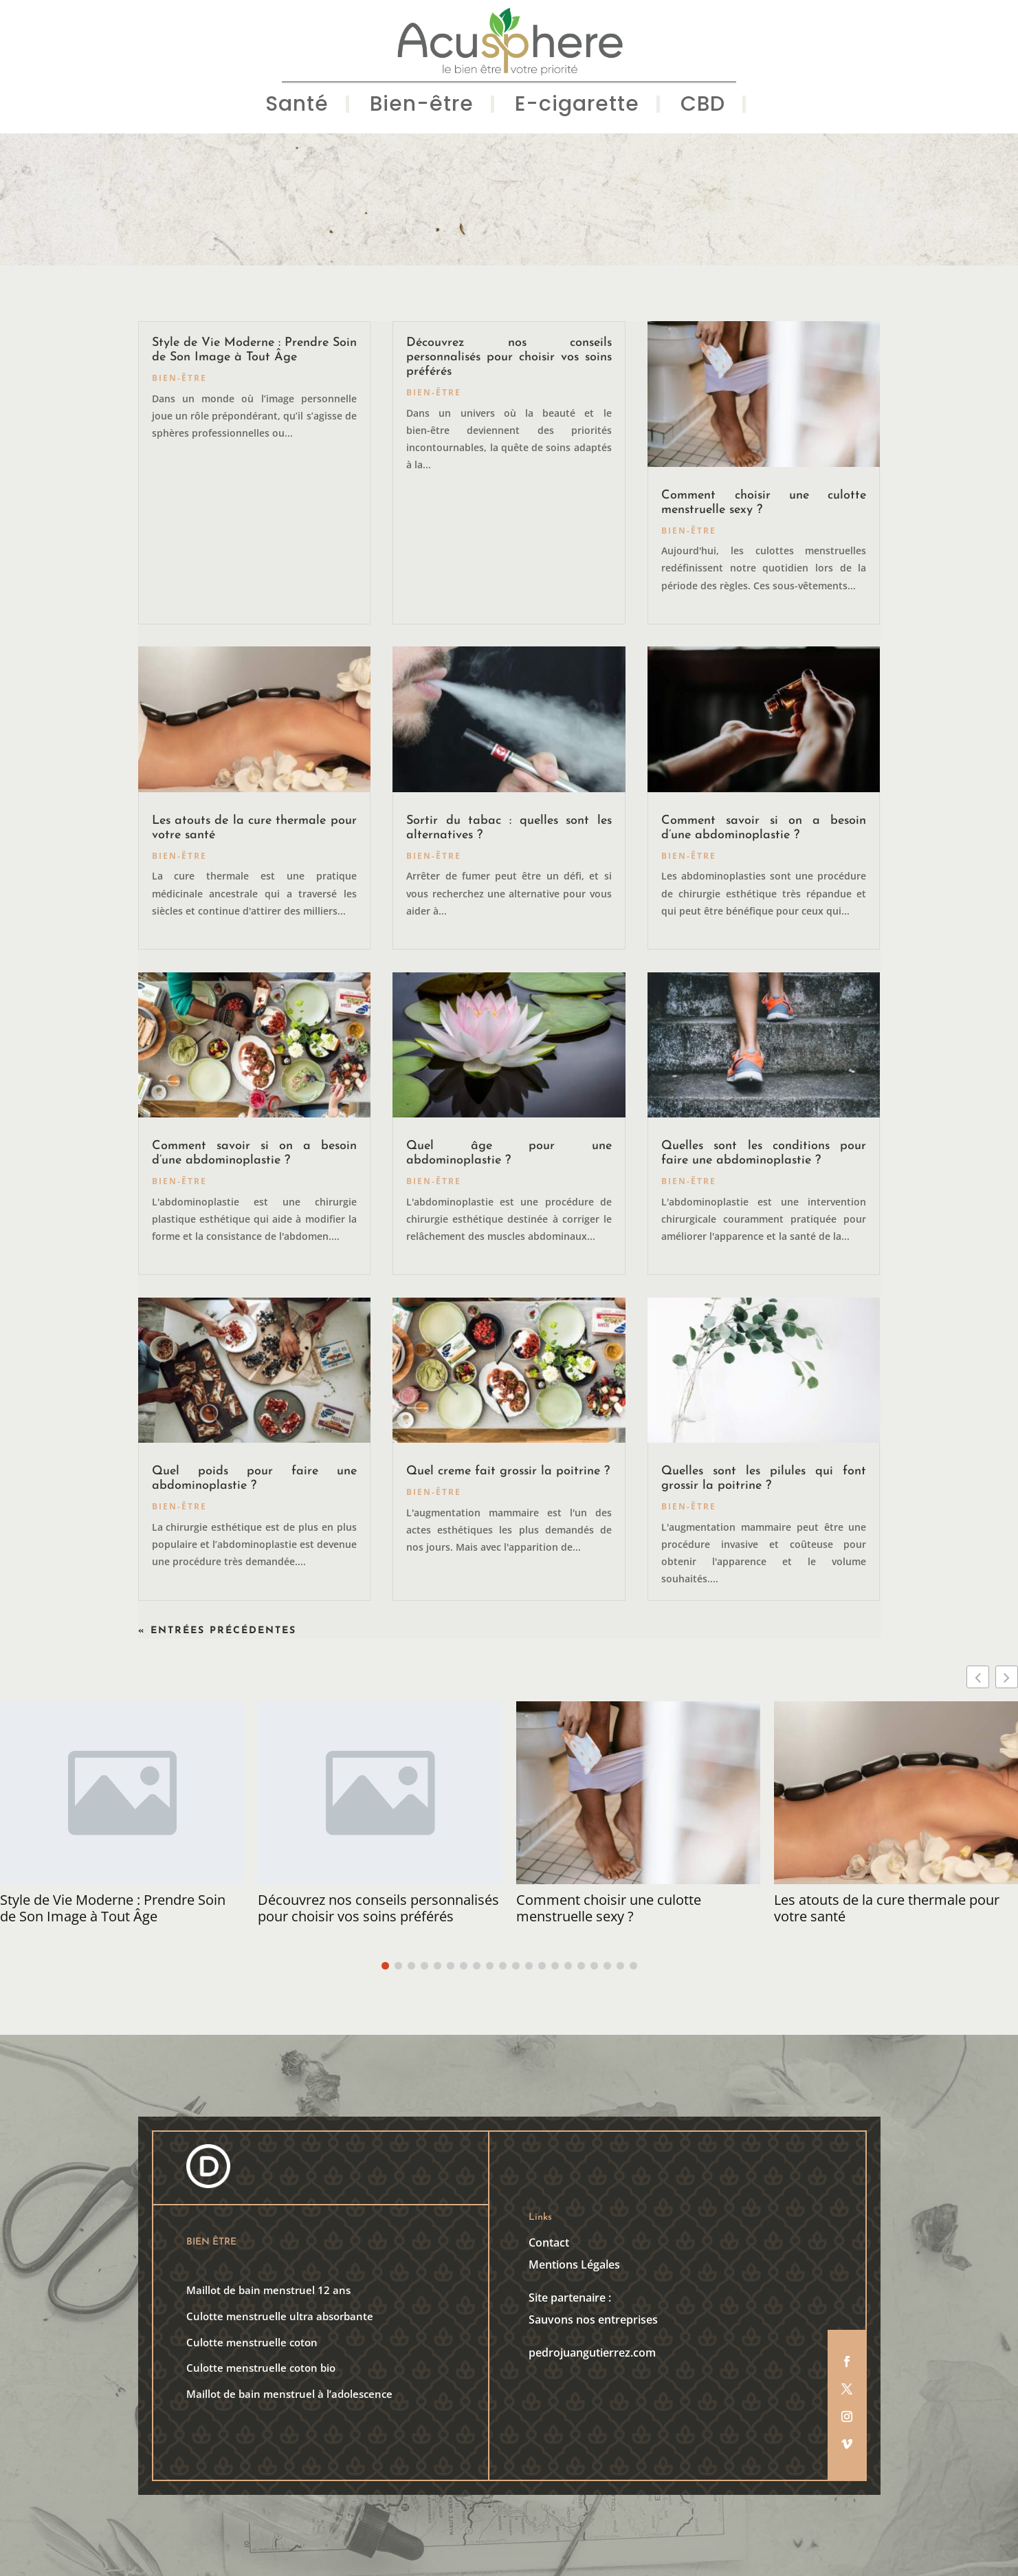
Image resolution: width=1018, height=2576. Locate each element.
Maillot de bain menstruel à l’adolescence (289, 2394)
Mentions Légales (574, 2264)
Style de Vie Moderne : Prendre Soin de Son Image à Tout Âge (112, 1908)
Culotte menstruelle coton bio (260, 2368)
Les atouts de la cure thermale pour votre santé (886, 1908)
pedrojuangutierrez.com (592, 2352)
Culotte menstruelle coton (252, 2342)
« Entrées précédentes (217, 1631)
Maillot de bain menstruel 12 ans (268, 2290)
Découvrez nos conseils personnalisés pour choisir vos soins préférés (508, 357)
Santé (297, 106)
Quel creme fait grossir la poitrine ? (508, 1471)
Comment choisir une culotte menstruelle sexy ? (608, 1908)
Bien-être (422, 106)
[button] (1006, 1677)
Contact (549, 2242)
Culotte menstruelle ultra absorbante (279, 2316)
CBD (702, 106)
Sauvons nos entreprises (593, 2319)
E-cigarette (577, 106)
